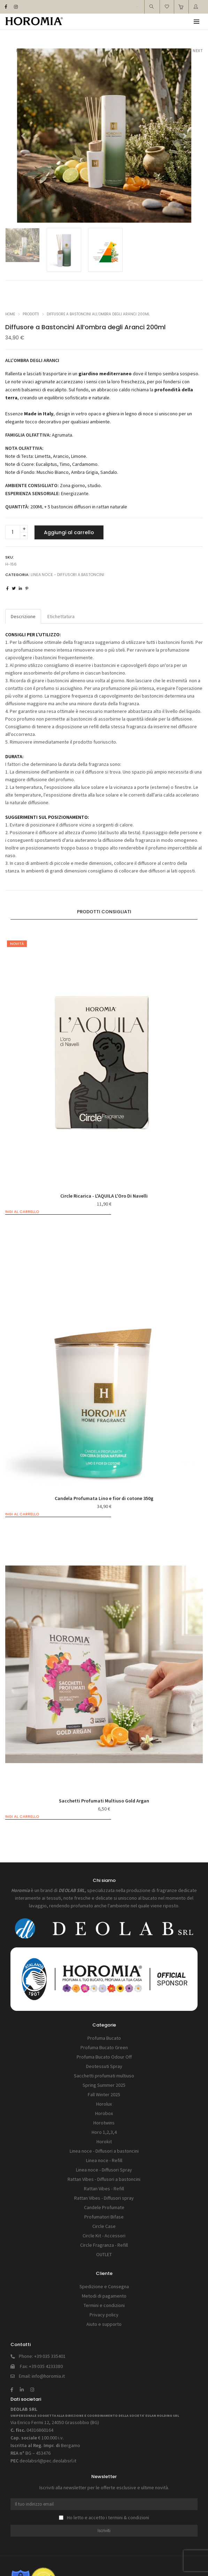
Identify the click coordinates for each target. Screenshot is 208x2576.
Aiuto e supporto (104, 2324)
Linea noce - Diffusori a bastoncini (67, 574)
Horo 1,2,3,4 (104, 2132)
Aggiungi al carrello (69, 532)
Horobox (104, 2113)
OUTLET (104, 2254)
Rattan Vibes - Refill (104, 2188)
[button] (20, 135)
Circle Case (104, 2226)
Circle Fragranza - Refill (104, 2245)
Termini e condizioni (104, 2305)
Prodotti (31, 314)
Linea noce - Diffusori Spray (104, 2170)
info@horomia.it (48, 2376)
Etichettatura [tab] (61, 616)
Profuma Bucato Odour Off (104, 2057)
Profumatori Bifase (104, 2217)
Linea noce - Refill (104, 2160)
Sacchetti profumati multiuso (104, 2076)
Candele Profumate (104, 2207)
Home (10, 314)
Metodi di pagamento (104, 2296)
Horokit (104, 2141)
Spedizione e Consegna (104, 2286)
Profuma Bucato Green (104, 2047)
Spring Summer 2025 (104, 2085)
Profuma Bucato (104, 2038)
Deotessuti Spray (104, 2066)
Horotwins (104, 2123)
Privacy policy (104, 2315)
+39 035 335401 (50, 2356)
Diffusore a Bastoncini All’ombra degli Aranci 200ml (98, 314)
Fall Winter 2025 (104, 2094)
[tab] (104, 912)
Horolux (104, 2104)
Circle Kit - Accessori (104, 2235)
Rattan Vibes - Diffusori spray (104, 2198)
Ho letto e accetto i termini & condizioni (104, 2517)
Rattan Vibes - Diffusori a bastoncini (104, 2179)
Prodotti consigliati (104, 911)
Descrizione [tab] (23, 616)
